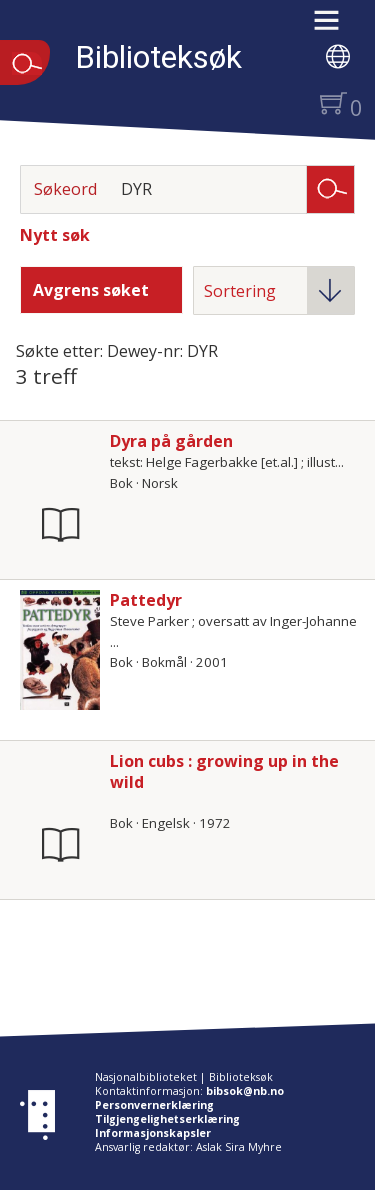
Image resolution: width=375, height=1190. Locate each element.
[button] (336, 27)
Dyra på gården (171, 441)
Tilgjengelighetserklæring (167, 1119)
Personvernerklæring (154, 1105)
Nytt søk (55, 235)
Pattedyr (146, 600)
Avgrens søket (91, 290)
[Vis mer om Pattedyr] (60, 650)
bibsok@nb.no (245, 1091)
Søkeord (65, 189)
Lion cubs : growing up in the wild (224, 771)
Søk (331, 188)
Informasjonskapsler (153, 1133)
